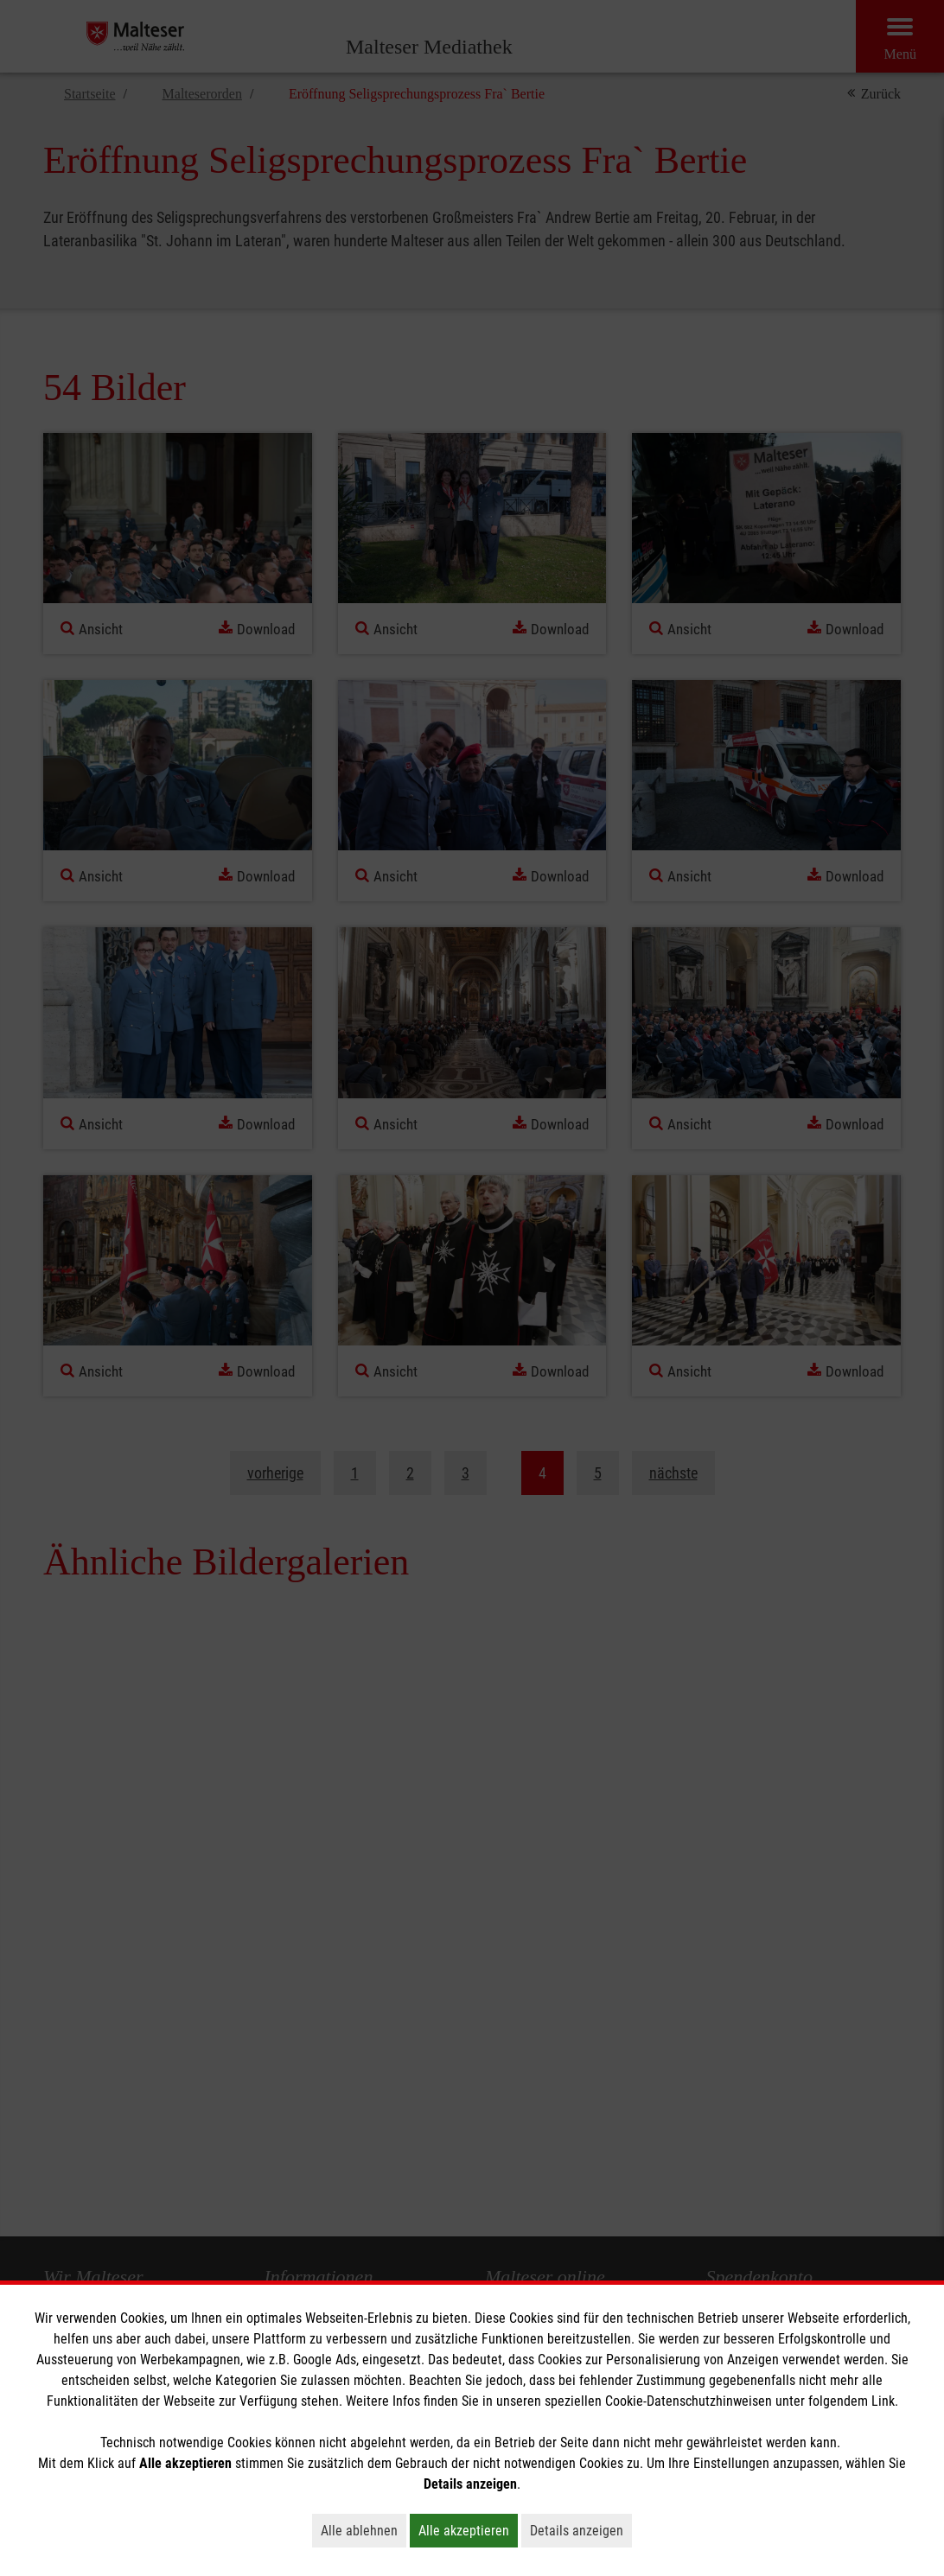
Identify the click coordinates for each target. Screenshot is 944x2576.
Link (883, 2401)
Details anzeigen (581, 2530)
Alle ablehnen (363, 2530)
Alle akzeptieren (468, 2530)
